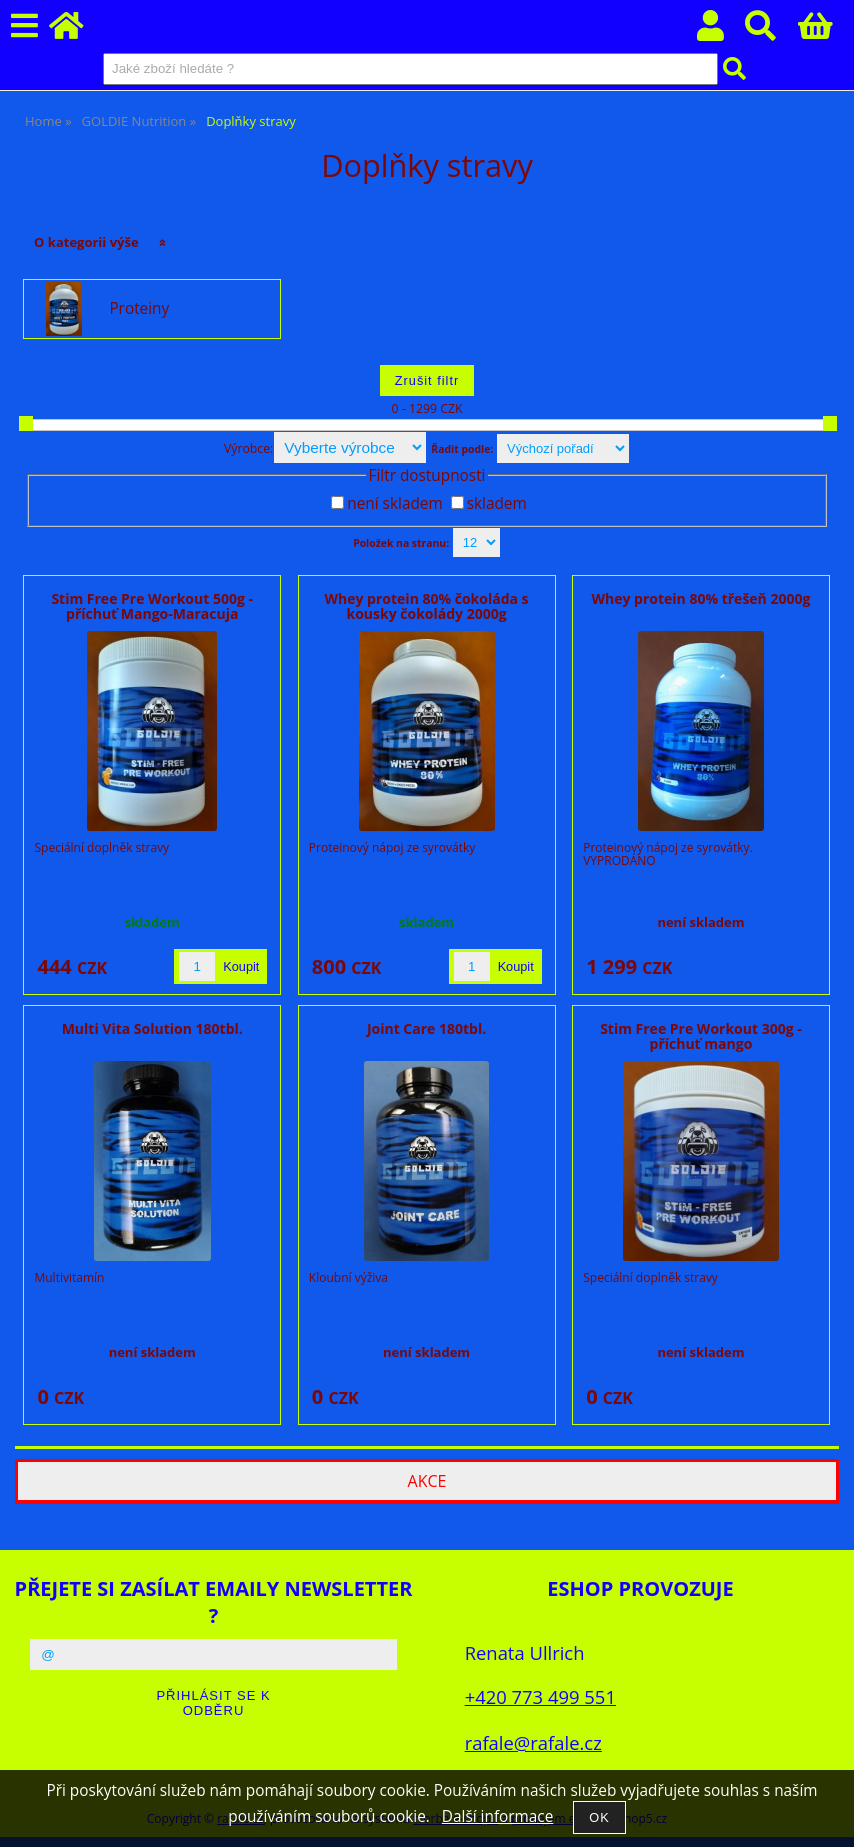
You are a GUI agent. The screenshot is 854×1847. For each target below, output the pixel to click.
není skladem (394, 503)
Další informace (497, 1816)
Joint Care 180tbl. (426, 1028)
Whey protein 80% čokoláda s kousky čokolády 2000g (427, 606)
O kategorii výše (86, 242)
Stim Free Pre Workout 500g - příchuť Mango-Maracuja (152, 606)
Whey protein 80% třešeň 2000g (700, 598)
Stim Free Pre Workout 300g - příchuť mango (701, 1036)
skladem (497, 503)
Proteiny (139, 309)
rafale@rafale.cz (533, 1742)
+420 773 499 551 (540, 1696)
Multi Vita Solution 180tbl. (152, 1028)
